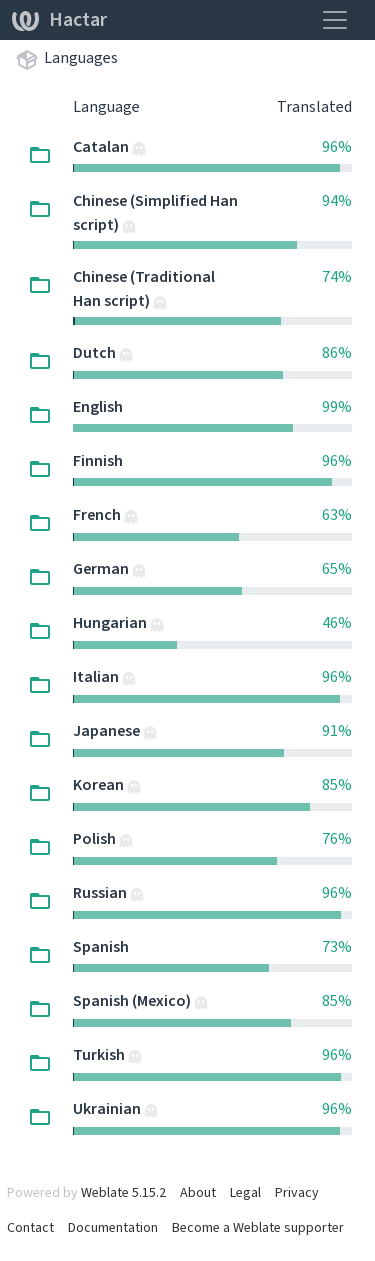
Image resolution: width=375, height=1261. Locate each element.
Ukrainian (108, 1108)
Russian (101, 892)
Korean (100, 784)
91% (337, 730)
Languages (81, 57)
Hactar (59, 19)
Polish (96, 838)
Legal (245, 1192)
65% (337, 568)
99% (337, 406)
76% (337, 838)
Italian (97, 676)
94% (337, 200)
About (198, 1192)
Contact (30, 1227)
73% (337, 946)
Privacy (297, 1192)
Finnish (98, 460)
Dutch (96, 352)
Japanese (108, 730)
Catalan (102, 146)
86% (337, 352)
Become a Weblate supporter (258, 1227)
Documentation (113, 1227)
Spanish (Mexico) (133, 1000)
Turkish (100, 1054)
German (102, 568)
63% (337, 514)
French (98, 514)
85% (337, 784)
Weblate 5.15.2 (123, 1192)
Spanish (101, 946)
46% (337, 622)
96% (337, 146)
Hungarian (111, 622)
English (98, 406)
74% (337, 276)
